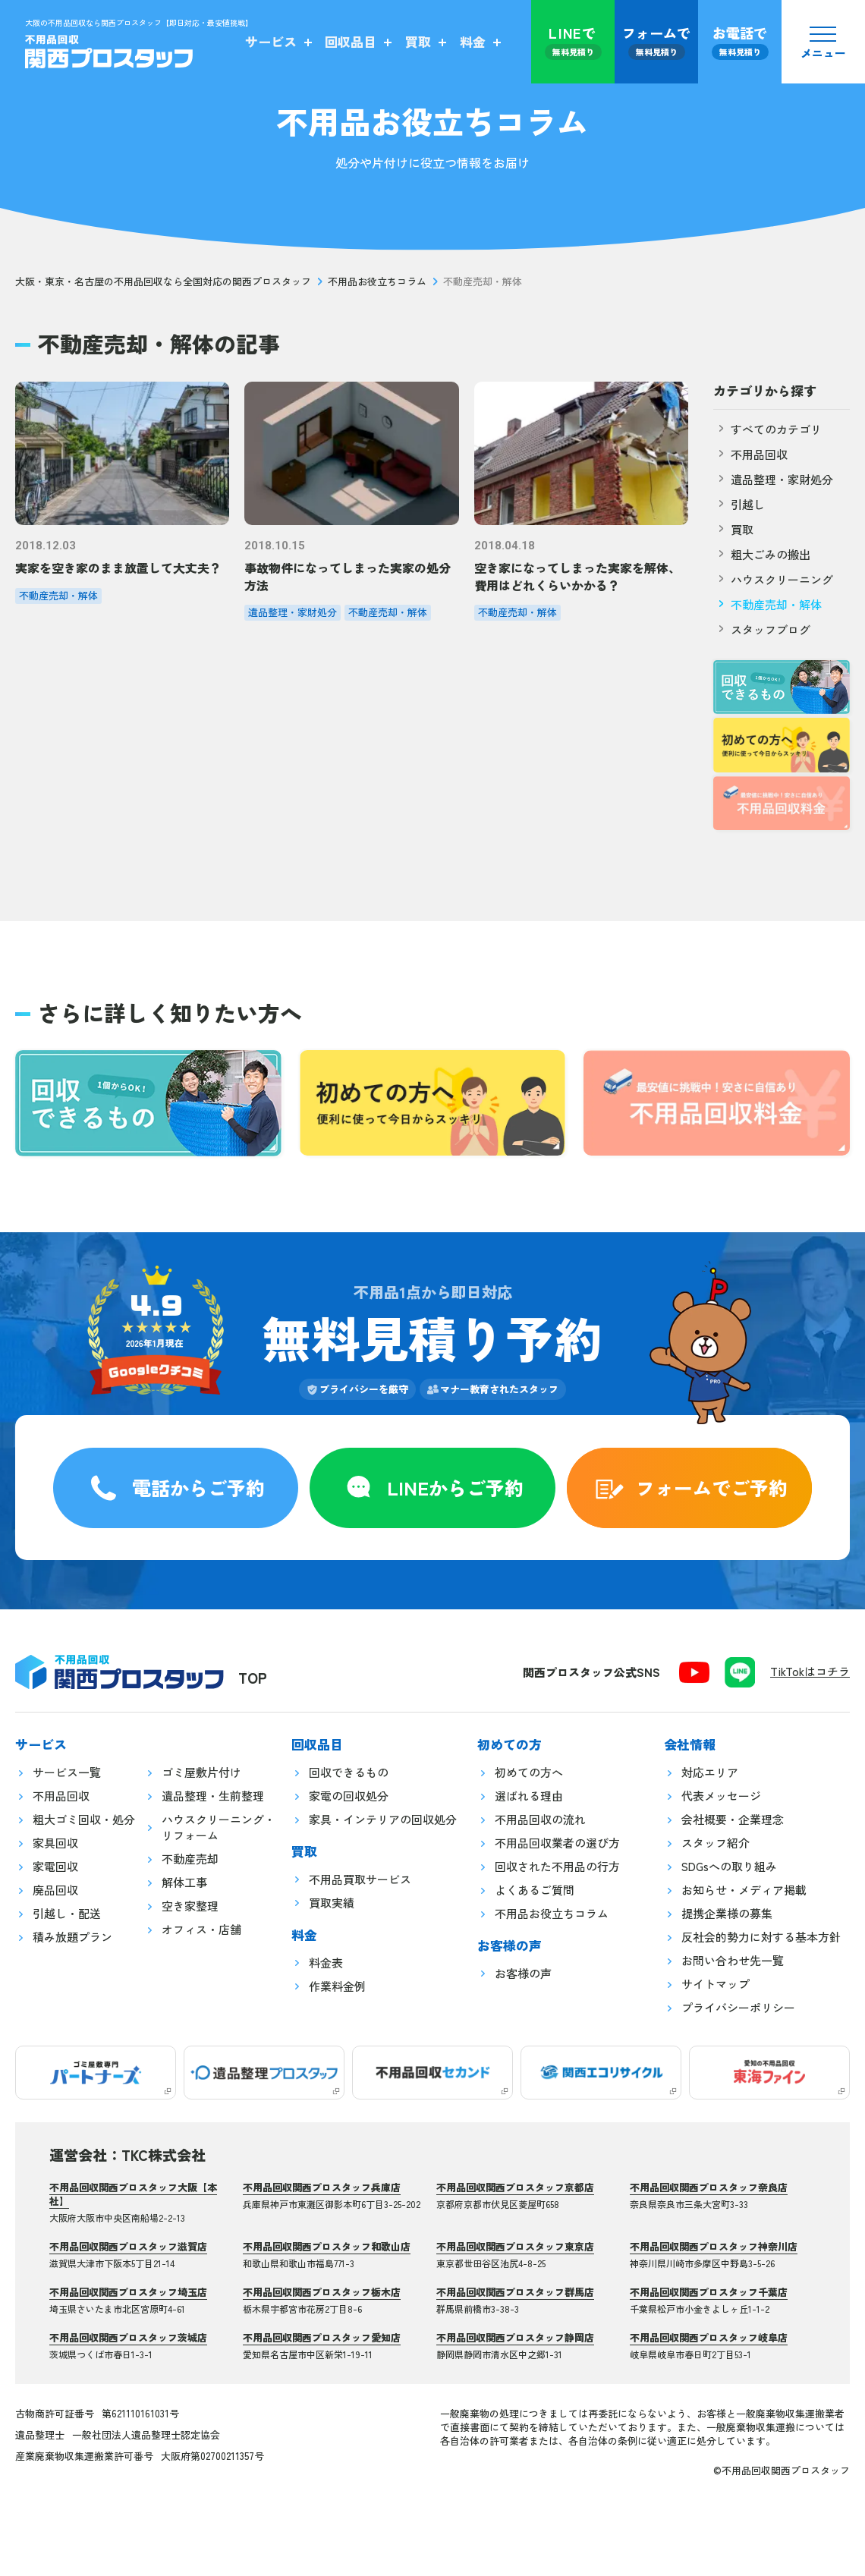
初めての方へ (529, 1772)
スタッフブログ (761, 629)
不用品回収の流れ (540, 1819)
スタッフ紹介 (715, 1843)
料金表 (326, 1963)
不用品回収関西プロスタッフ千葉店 (709, 2292)
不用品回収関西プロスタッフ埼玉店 (128, 2292)
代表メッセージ (721, 1796)
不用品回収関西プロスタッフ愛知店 (322, 2337)
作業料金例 (337, 1986)
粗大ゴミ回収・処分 (84, 1819)
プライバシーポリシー (738, 2007)
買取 (733, 529)
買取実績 (331, 1903)
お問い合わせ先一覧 (732, 1960)
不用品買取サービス (360, 1879)
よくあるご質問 (534, 1890)
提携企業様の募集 (726, 1913)
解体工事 (184, 1882)
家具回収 (55, 1843)
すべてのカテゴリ (767, 429)
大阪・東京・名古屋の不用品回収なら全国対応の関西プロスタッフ (163, 281)
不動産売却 (190, 1859)
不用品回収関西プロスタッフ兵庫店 (322, 2187)
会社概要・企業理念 (732, 1819)
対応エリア (709, 1772)
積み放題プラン (72, 1937)
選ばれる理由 (529, 1796)
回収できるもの (348, 1772)
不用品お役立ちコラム (377, 281)
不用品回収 (750, 454)
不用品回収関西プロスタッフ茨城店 (128, 2337)
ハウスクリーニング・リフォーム (218, 1827)
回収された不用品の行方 (557, 1866)
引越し (739, 504)
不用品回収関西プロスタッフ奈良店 (709, 2187)
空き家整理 (190, 1906)
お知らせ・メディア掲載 (744, 1890)
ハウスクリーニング (773, 579)
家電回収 (55, 1866)
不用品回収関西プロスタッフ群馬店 (515, 2292)
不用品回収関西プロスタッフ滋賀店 (128, 2246)
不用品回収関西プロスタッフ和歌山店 (326, 2246)
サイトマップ (715, 1984)
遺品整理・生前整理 (213, 1796)
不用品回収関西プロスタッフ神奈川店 (713, 2246)
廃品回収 (55, 1890)
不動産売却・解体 (767, 604)
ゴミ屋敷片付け (201, 1772)
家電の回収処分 (348, 1796)
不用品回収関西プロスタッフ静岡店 (515, 2337)
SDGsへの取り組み (729, 1866)
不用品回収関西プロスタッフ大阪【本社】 (133, 2194)
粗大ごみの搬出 (761, 554)
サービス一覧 (67, 1772)
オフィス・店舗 (201, 1929)
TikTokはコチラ (810, 1671)
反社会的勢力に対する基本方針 (761, 1937)
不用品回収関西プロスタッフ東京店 (515, 2246)
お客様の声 (523, 1973)
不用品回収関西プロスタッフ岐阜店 (709, 2337)
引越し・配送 (67, 1913)
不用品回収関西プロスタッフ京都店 (515, 2187)
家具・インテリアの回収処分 (383, 1819)
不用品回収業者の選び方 (557, 1843)
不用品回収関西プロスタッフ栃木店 (322, 2292)
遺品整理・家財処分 (773, 479)
